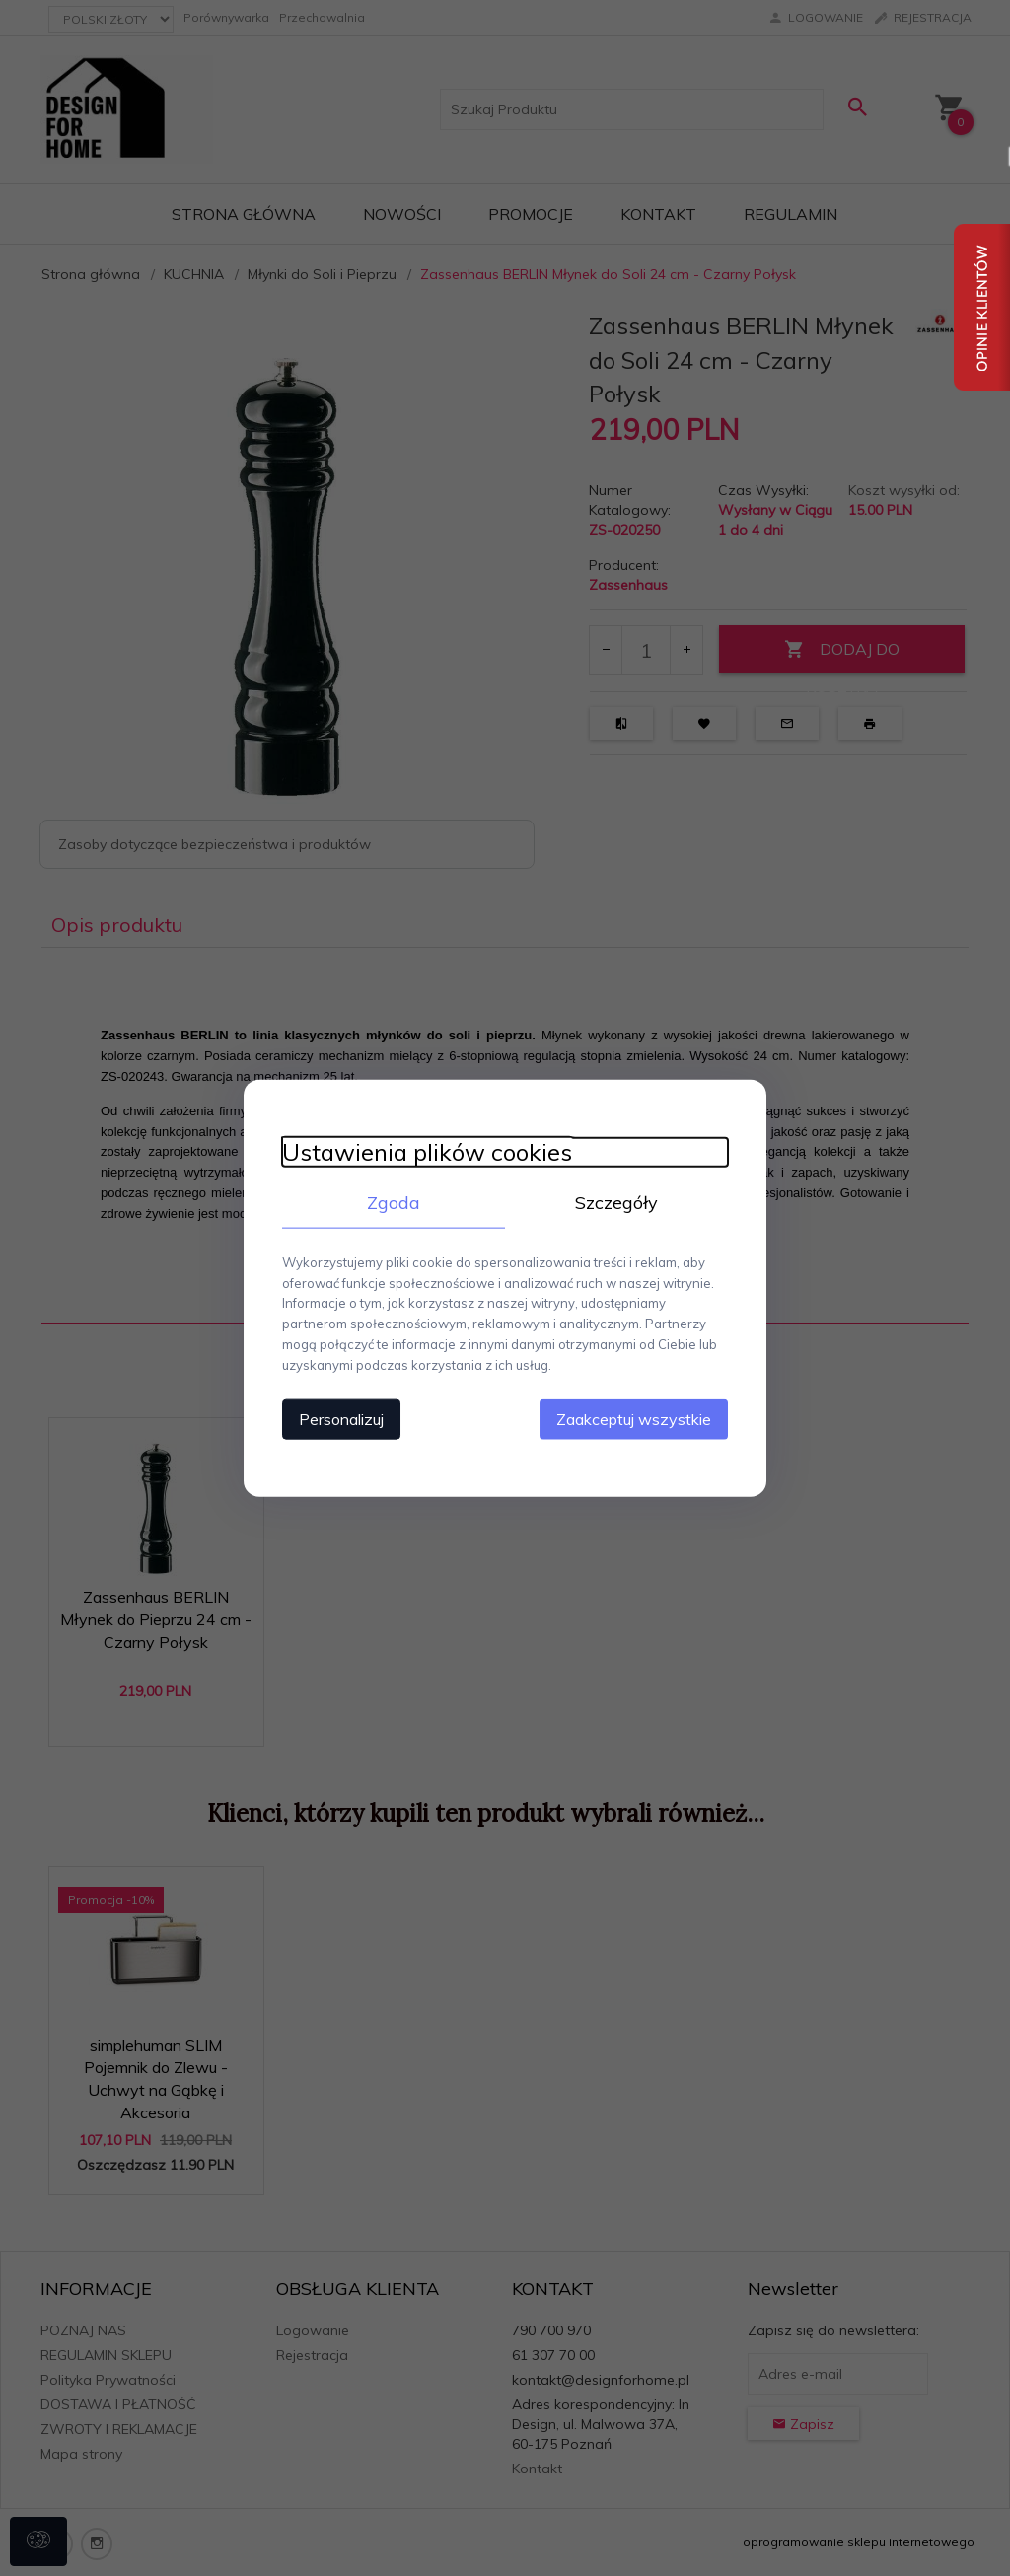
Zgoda (391, 1201)
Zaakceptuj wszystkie (637, 1418)
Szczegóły (618, 1201)
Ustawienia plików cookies (423, 1151)
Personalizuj (337, 1418)
